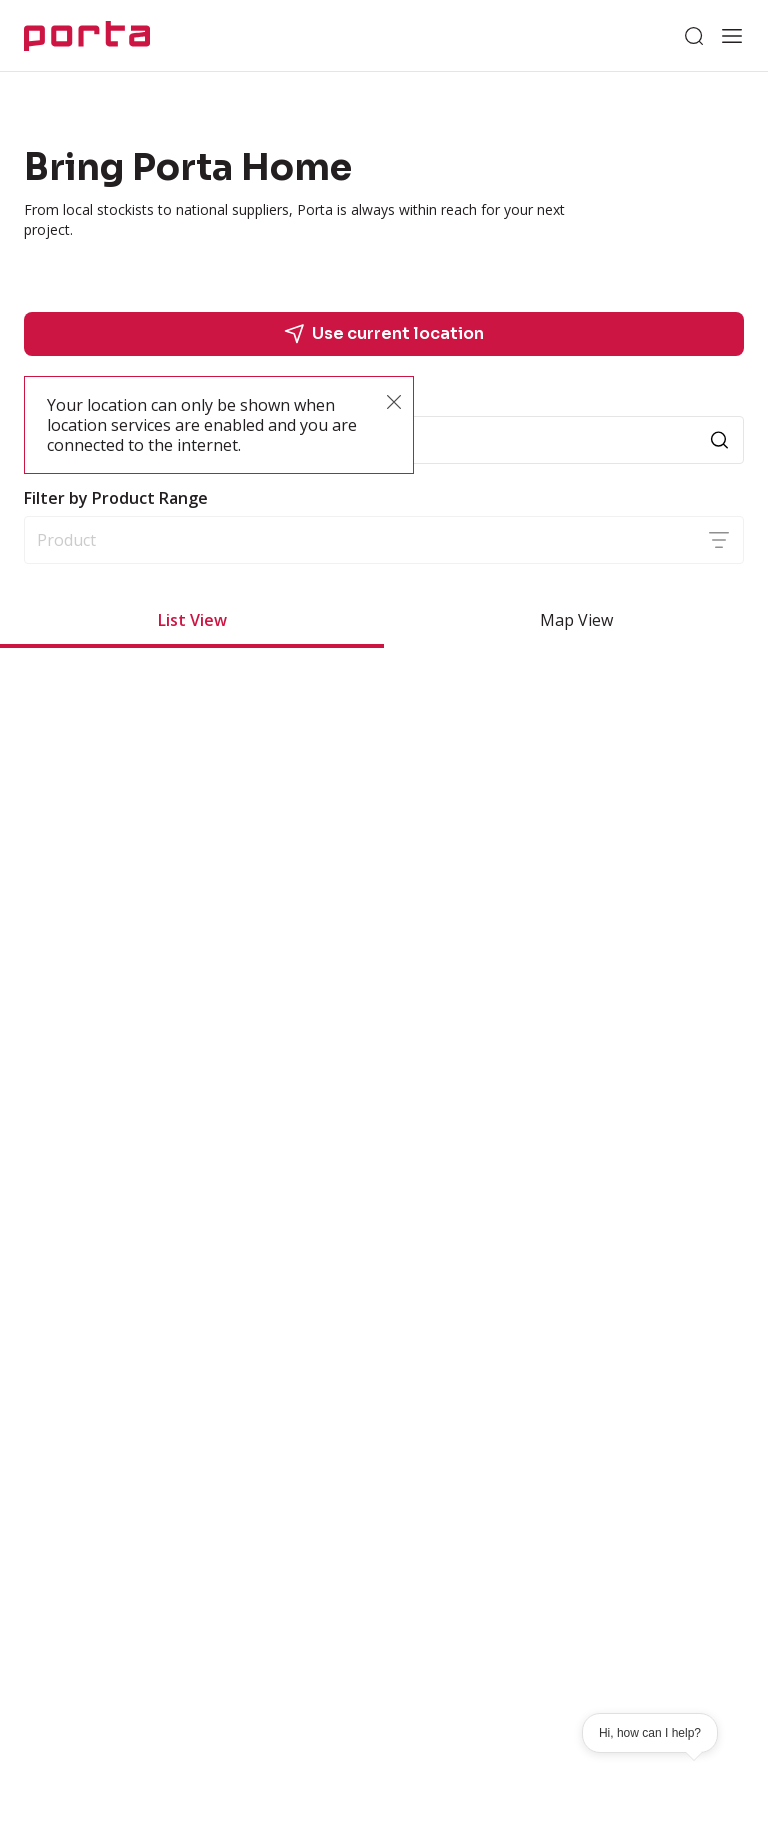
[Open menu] (732, 36)
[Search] (694, 36)
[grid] (384, 957)
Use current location (384, 333)
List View (192, 620)
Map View (576, 620)
